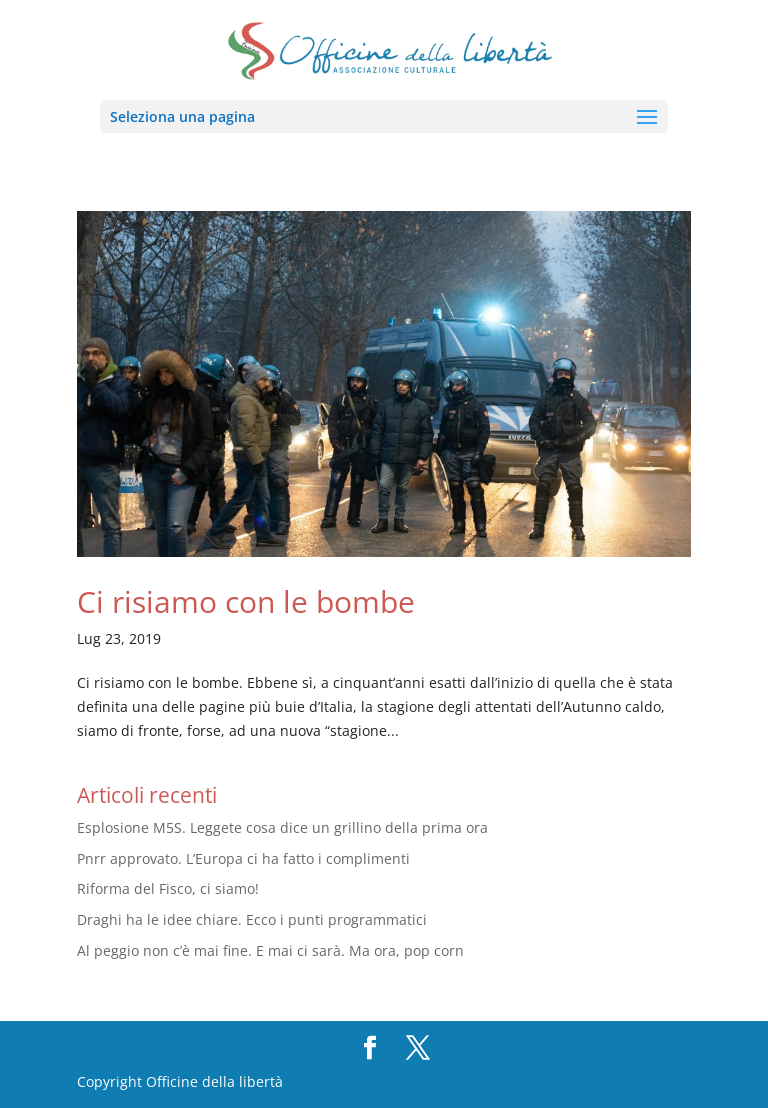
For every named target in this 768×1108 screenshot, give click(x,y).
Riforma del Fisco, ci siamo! (168, 888)
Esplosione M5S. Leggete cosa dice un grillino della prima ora (282, 827)
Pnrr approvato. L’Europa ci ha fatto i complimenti (243, 858)
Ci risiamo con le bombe (246, 601)
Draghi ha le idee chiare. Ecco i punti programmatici (252, 919)
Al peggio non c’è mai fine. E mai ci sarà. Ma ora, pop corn (270, 950)
